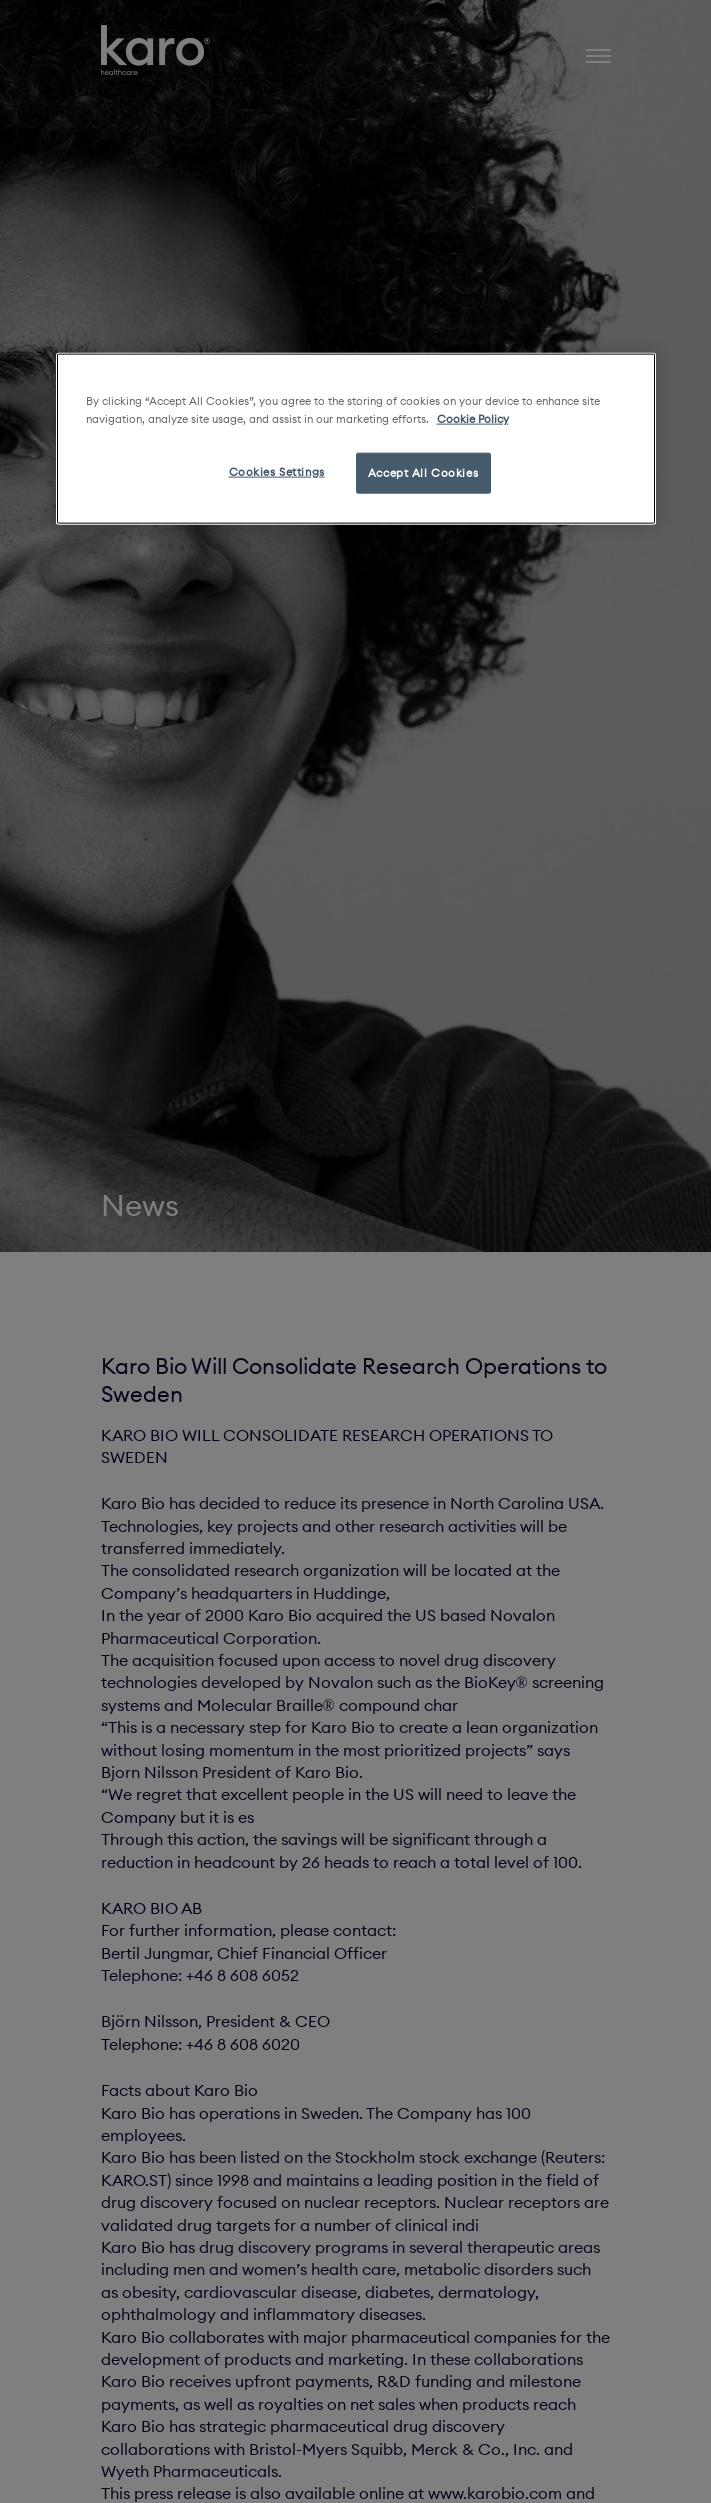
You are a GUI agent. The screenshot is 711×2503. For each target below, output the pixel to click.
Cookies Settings (277, 471)
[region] (356, 439)
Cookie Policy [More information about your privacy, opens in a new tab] (473, 418)
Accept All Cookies (423, 472)
